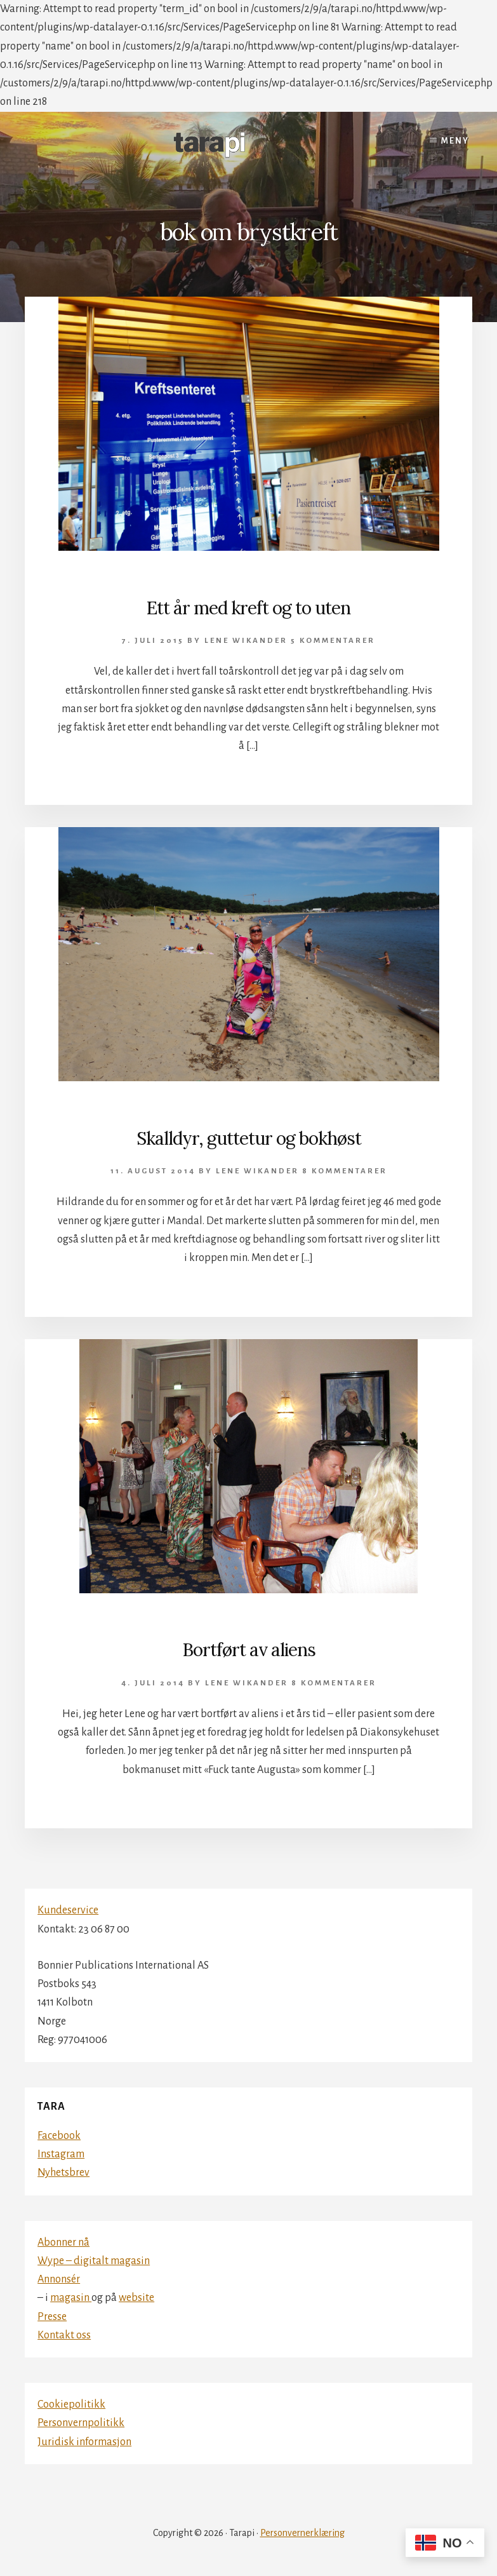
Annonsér (58, 2279)
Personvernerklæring (302, 2533)
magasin (70, 2297)
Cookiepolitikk (71, 2404)
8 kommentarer (344, 1171)
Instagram (60, 2154)
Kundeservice (67, 1910)
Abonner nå (63, 2242)
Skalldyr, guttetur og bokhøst (248, 1138)
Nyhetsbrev (63, 2172)
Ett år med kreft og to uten (248, 608)
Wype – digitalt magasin (93, 2261)
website (136, 2297)
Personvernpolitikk (80, 2423)
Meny (455, 141)
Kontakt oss (64, 2335)
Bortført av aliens (248, 1649)
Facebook (59, 2135)
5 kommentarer (333, 641)
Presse (52, 2317)
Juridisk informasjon (84, 2442)
